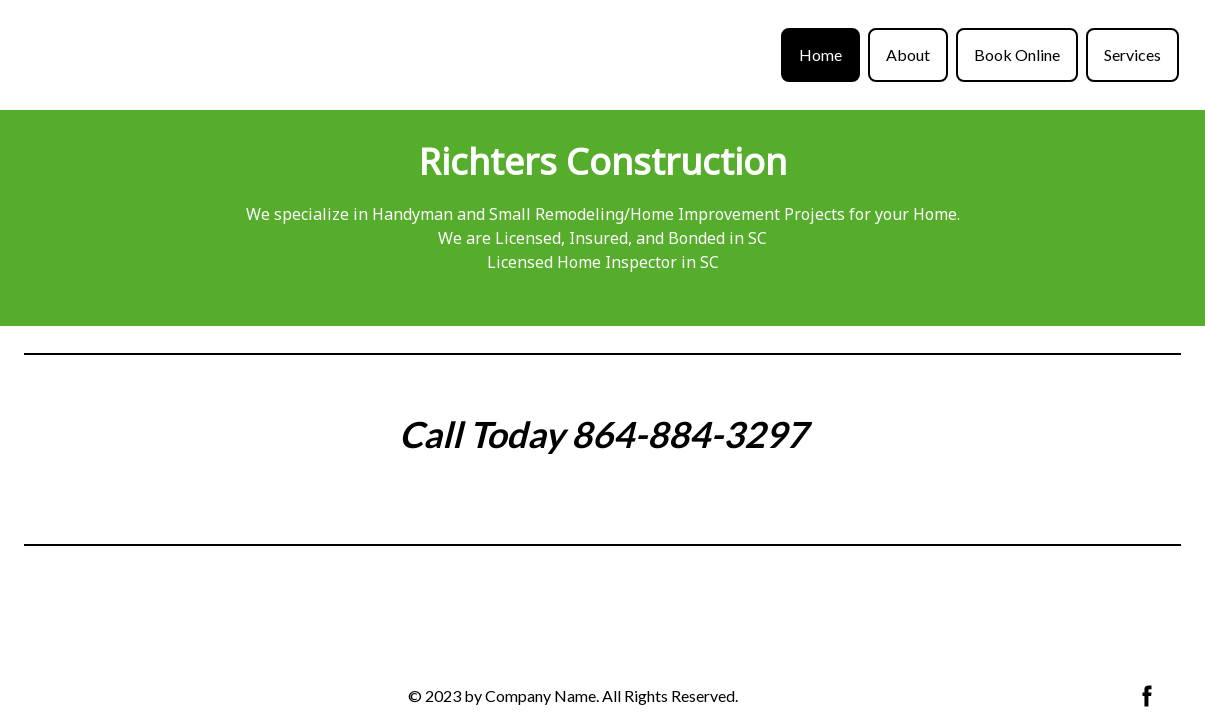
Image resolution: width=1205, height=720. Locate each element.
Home (820, 54)
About (908, 54)
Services (1132, 54)
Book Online (1017, 54)
